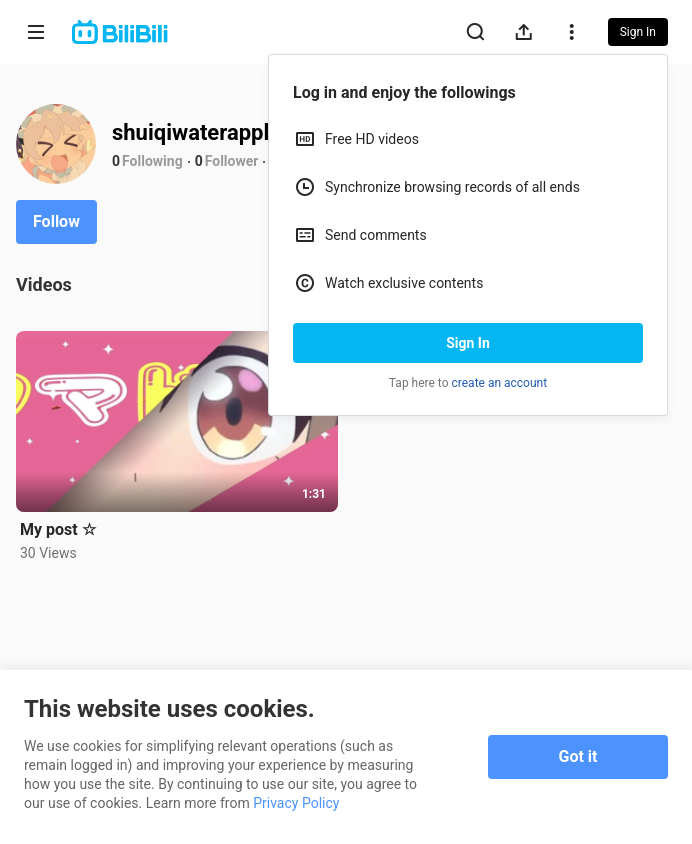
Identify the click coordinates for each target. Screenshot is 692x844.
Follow (56, 221)
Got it (578, 756)
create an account (500, 383)
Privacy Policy (296, 803)
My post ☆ (58, 529)
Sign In (468, 343)
